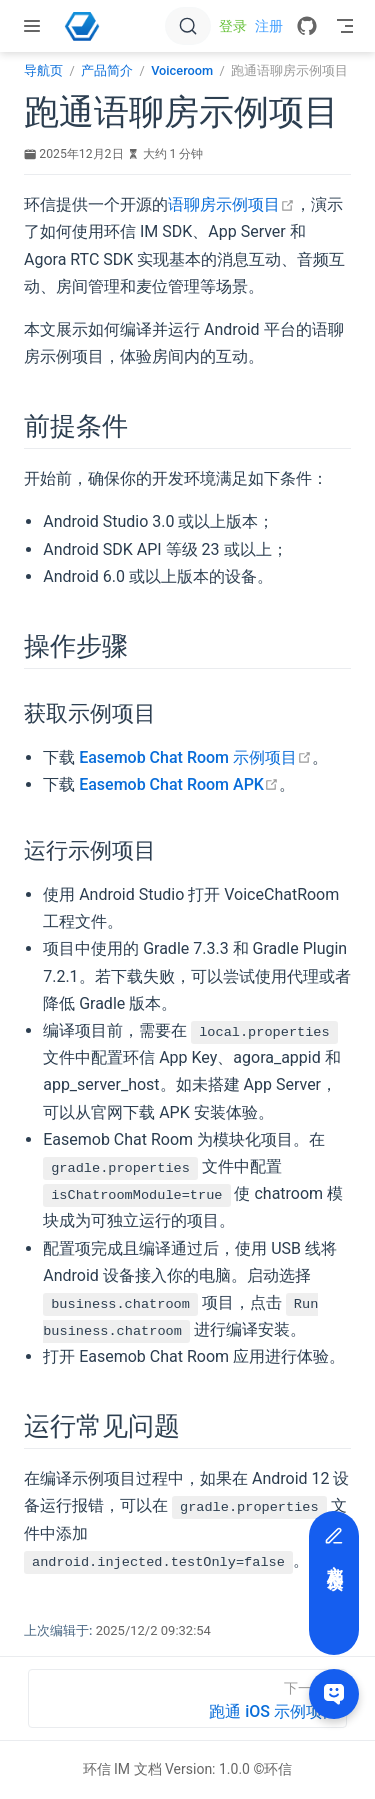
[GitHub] (307, 26)
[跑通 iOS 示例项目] (187, 1698)
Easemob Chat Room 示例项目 (195, 757)
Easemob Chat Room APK (179, 784)
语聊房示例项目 (231, 204)
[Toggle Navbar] (345, 26)
